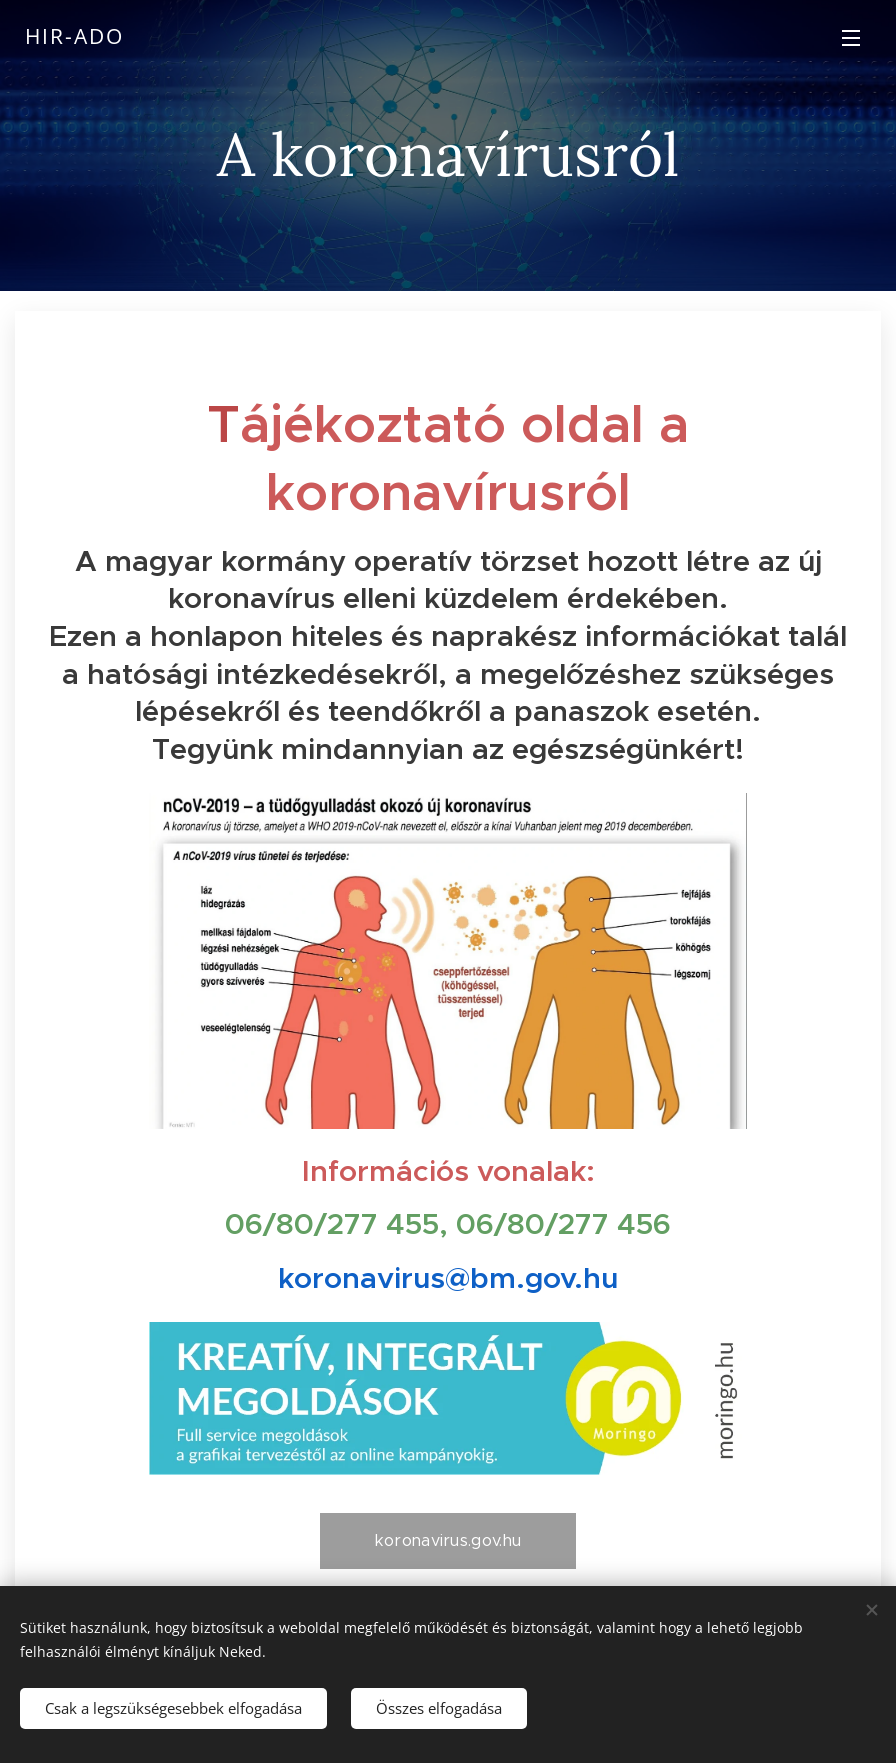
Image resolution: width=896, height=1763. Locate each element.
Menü (851, 38)
